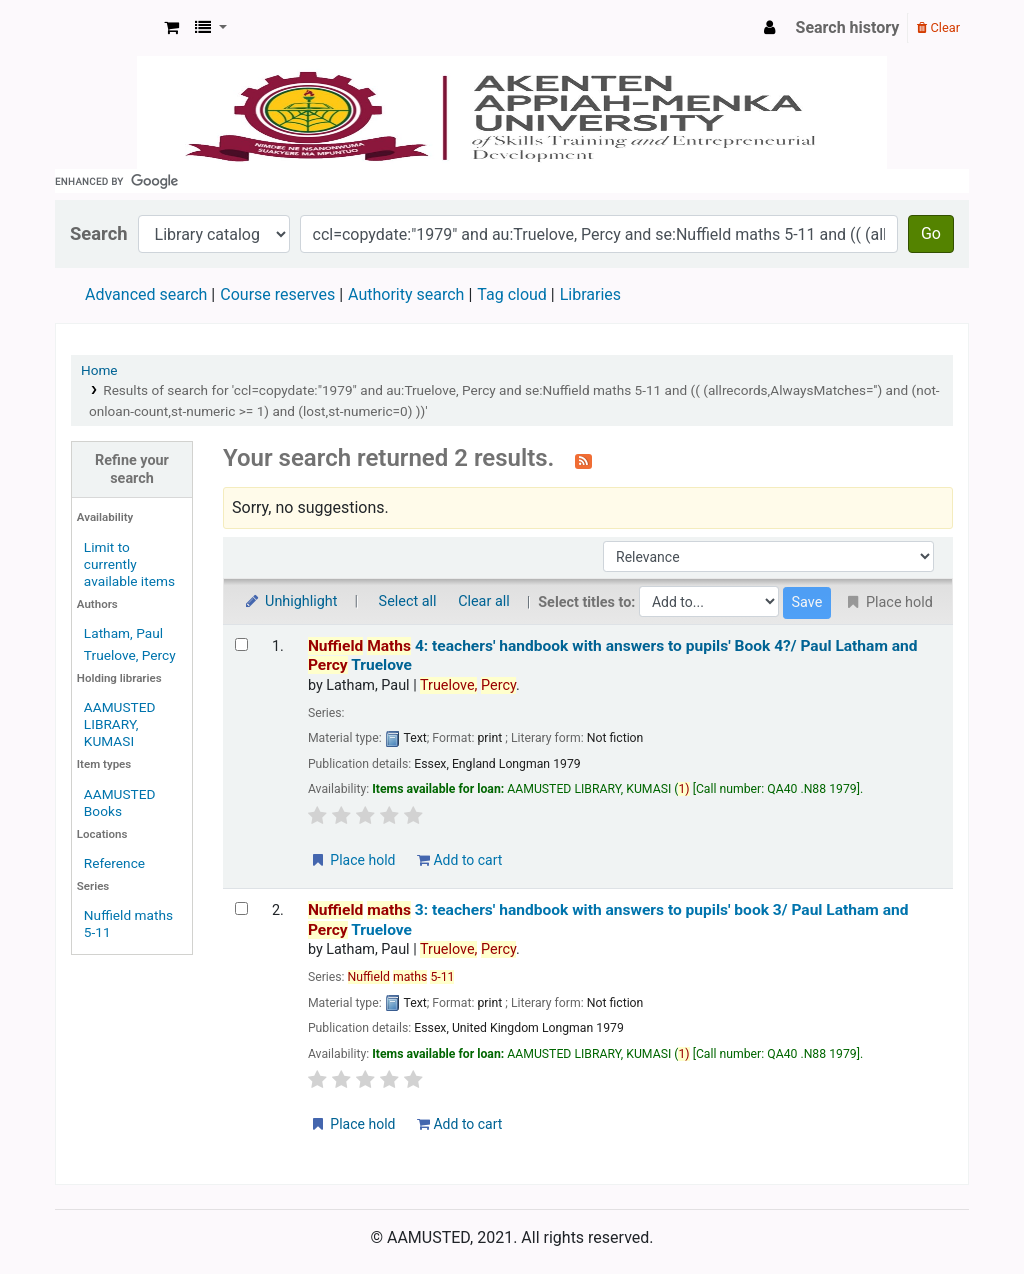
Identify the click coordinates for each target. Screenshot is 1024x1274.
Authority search (406, 294)
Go (931, 233)
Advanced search (146, 294)
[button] (171, 28)
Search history (848, 27)
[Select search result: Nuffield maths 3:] (241, 908)
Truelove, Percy (130, 655)
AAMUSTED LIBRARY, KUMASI (120, 724)
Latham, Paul (123, 633)
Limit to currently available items (129, 564)
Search (99, 233)
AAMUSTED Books (120, 802)
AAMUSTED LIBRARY (106, 28)
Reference (114, 863)
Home (99, 370)
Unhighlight (290, 601)
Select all (408, 601)
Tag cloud (512, 294)
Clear (938, 27)
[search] (512, 181)
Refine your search (132, 469)
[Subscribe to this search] (583, 460)
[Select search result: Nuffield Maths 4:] (241, 644)
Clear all (484, 601)
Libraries (590, 294)
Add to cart (459, 860)
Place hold (352, 860)
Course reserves (277, 294)
